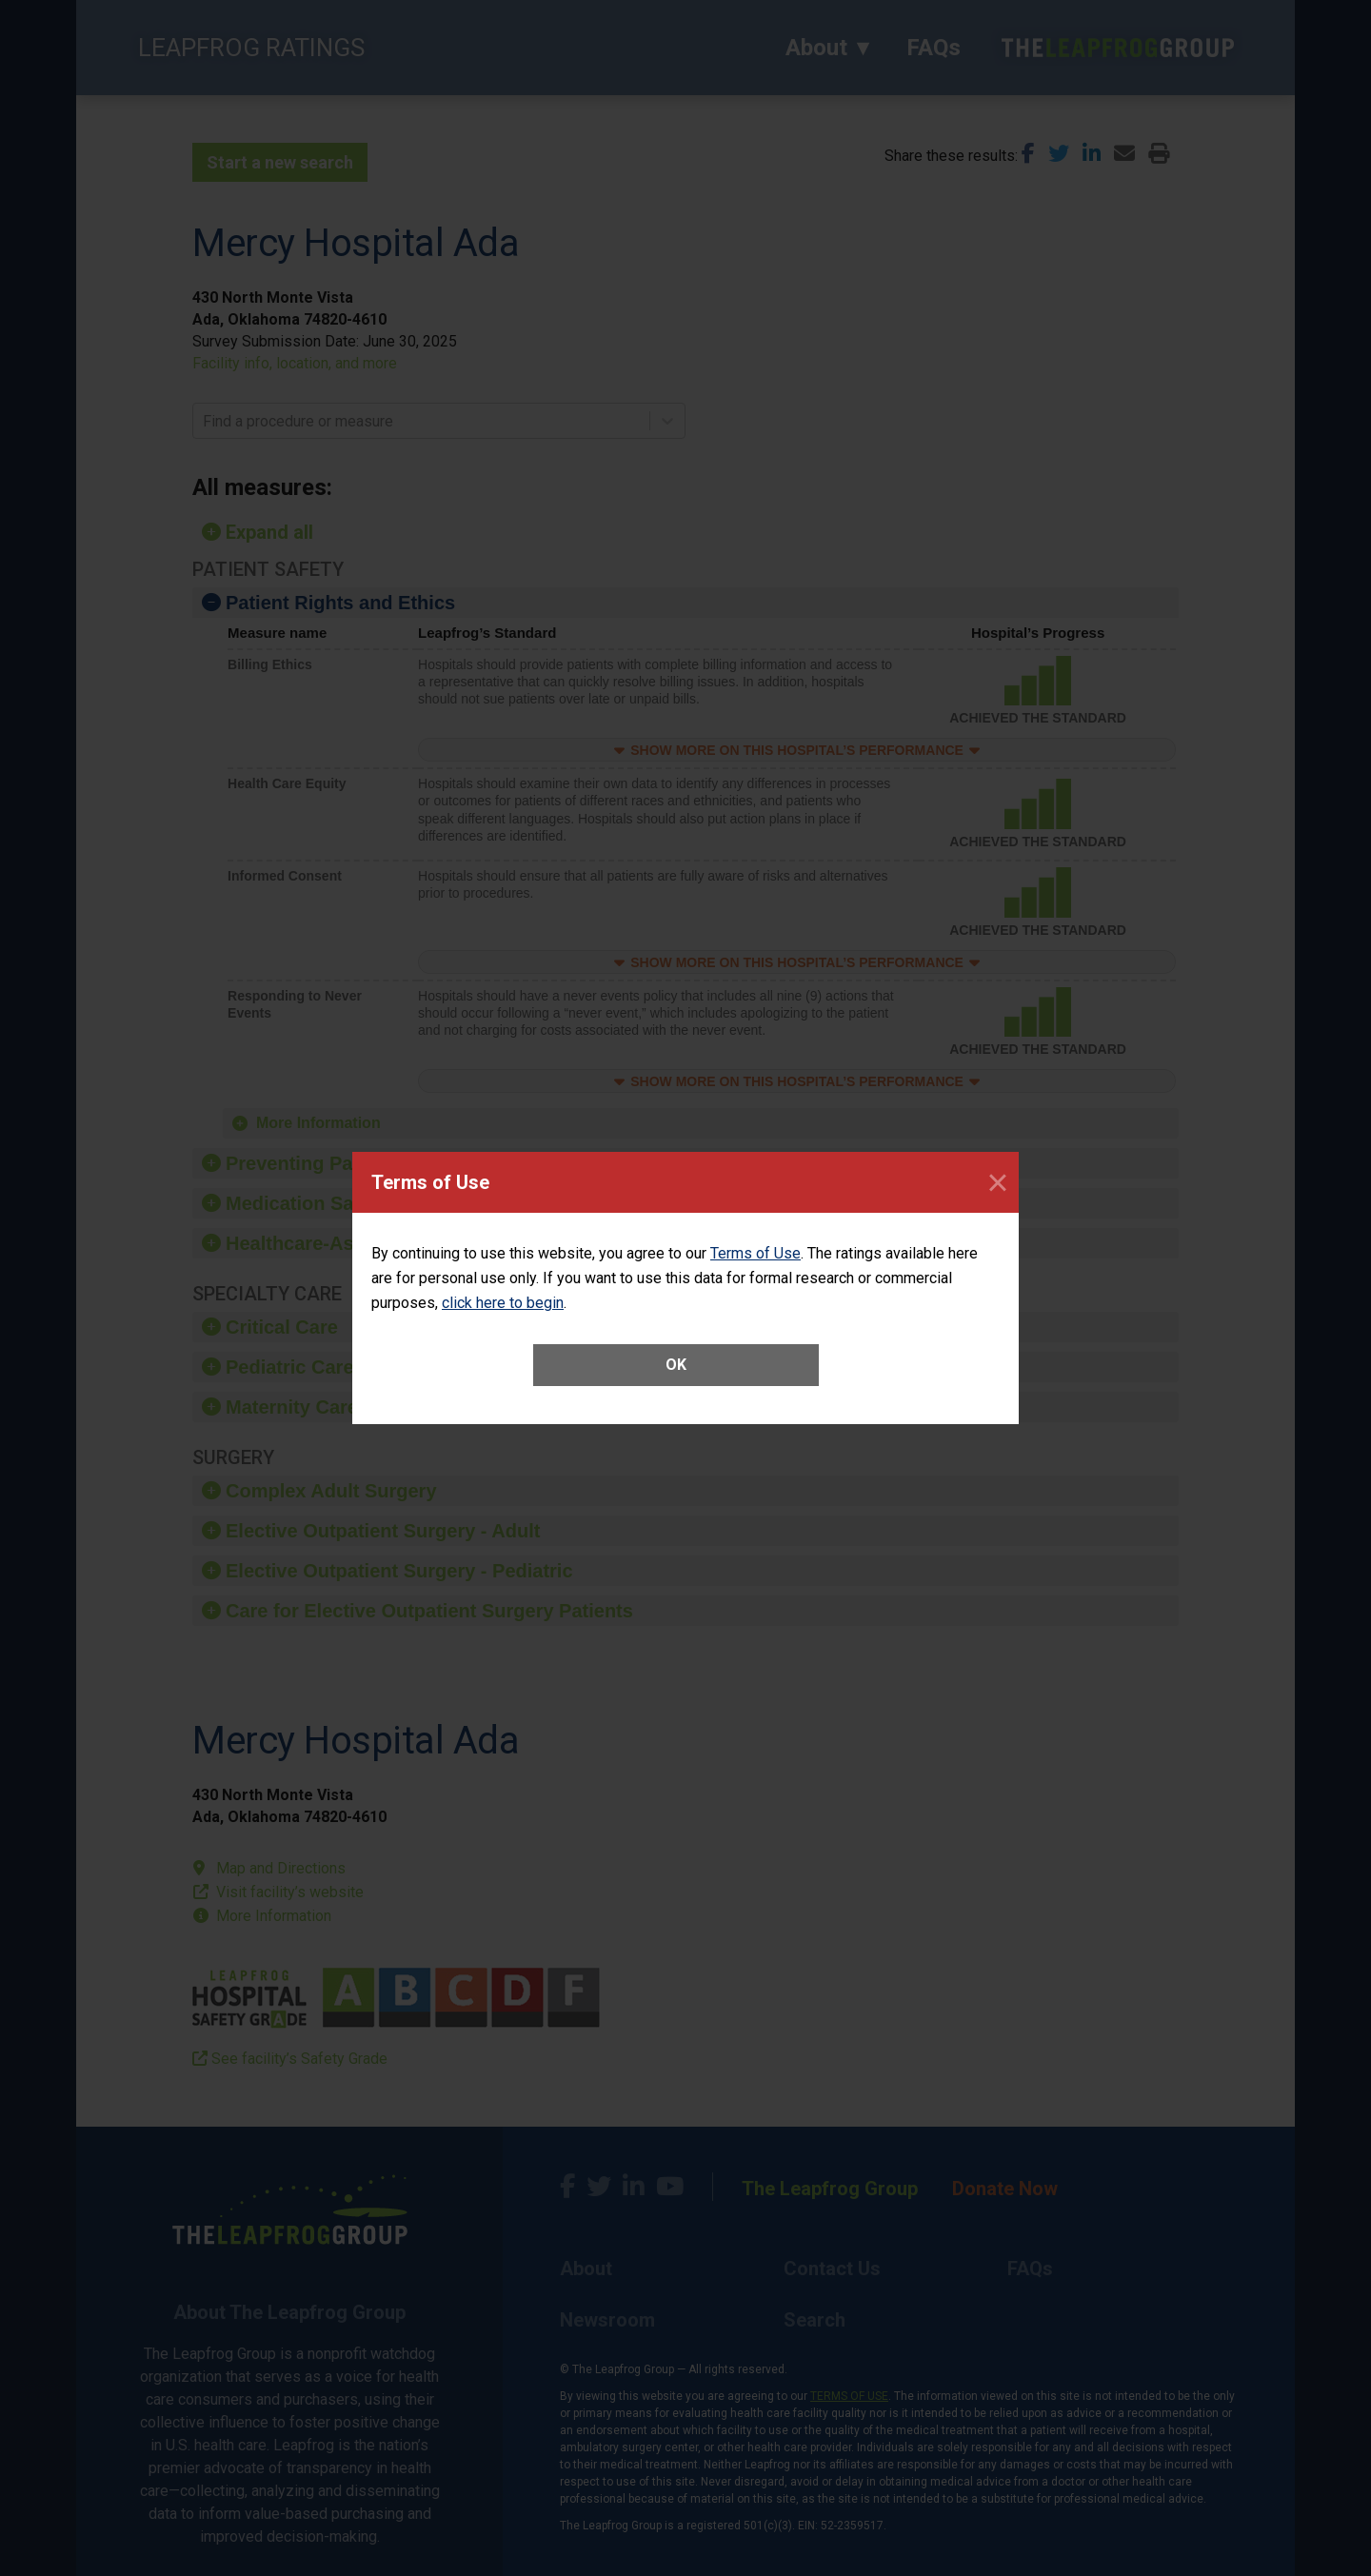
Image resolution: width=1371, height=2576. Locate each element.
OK (676, 1365)
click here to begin (503, 1303)
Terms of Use (755, 1253)
